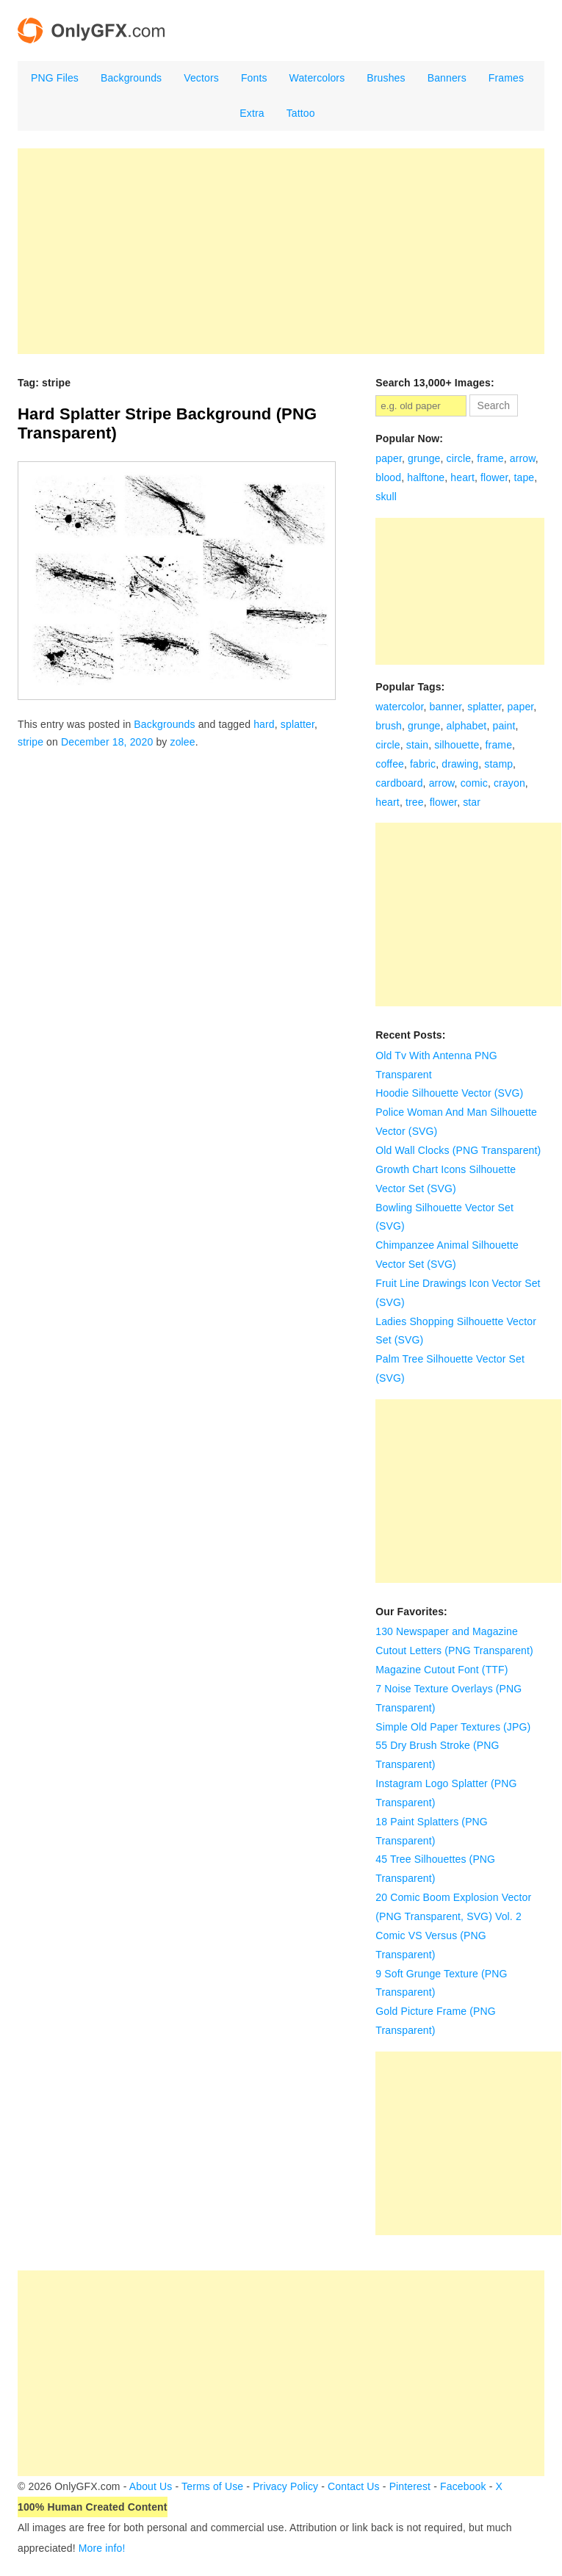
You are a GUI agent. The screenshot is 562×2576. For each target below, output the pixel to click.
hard (264, 724)
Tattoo (301, 113)
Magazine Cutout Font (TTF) (441, 1669)
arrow (523, 458)
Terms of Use (212, 2486)
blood (388, 477)
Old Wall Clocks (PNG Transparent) (458, 1150)
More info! (102, 2548)
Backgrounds (131, 78)
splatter (297, 724)
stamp (498, 764)
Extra (251, 113)
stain (417, 745)
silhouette (456, 745)
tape (524, 477)
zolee (182, 742)
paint (503, 726)
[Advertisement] (281, 251)
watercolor (399, 706)
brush (388, 726)
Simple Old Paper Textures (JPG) (452, 1727)
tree (415, 802)
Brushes (386, 78)
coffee (389, 764)
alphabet (467, 726)
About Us (151, 2486)
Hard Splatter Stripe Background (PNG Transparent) (167, 423)
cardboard (398, 783)
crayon (509, 783)
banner (446, 706)
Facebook (463, 2486)
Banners (447, 78)
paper (388, 458)
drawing (460, 764)
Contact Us (354, 2486)
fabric (423, 764)
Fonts (254, 78)
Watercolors (317, 78)
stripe (30, 742)
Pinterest (410, 2486)
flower (494, 477)
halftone (425, 477)
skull (386, 496)
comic (474, 783)
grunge (424, 458)
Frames (506, 78)
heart (462, 477)
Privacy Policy (285, 2486)
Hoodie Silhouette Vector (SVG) (449, 1093)
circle (459, 458)
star (471, 802)
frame (490, 458)
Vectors (201, 78)
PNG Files (55, 78)
